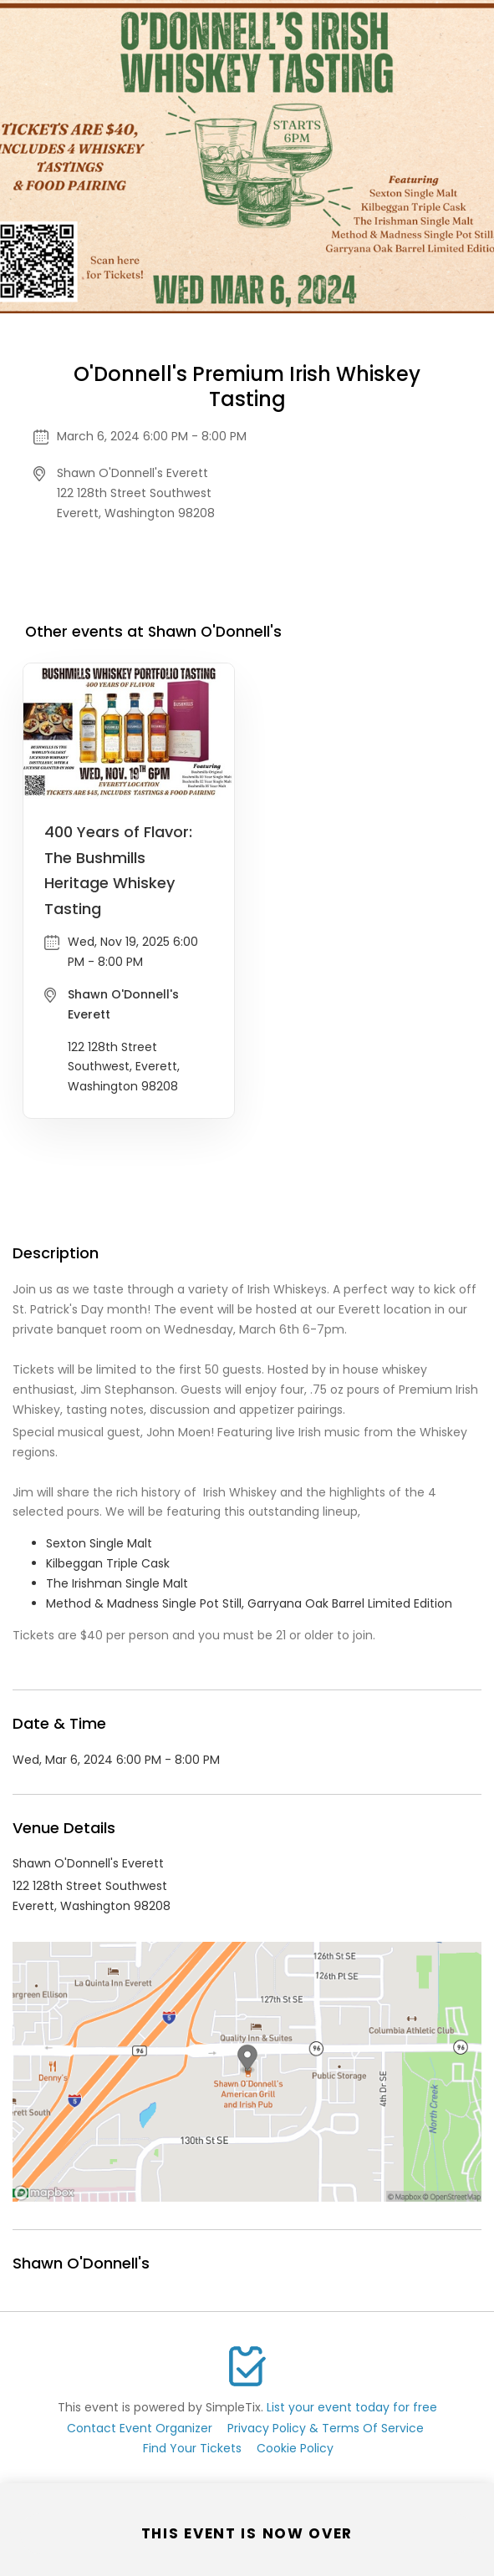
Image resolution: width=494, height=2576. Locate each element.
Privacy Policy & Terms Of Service (325, 2428)
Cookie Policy (295, 2448)
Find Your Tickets (192, 2448)
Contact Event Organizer (139, 2428)
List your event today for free (352, 2407)
